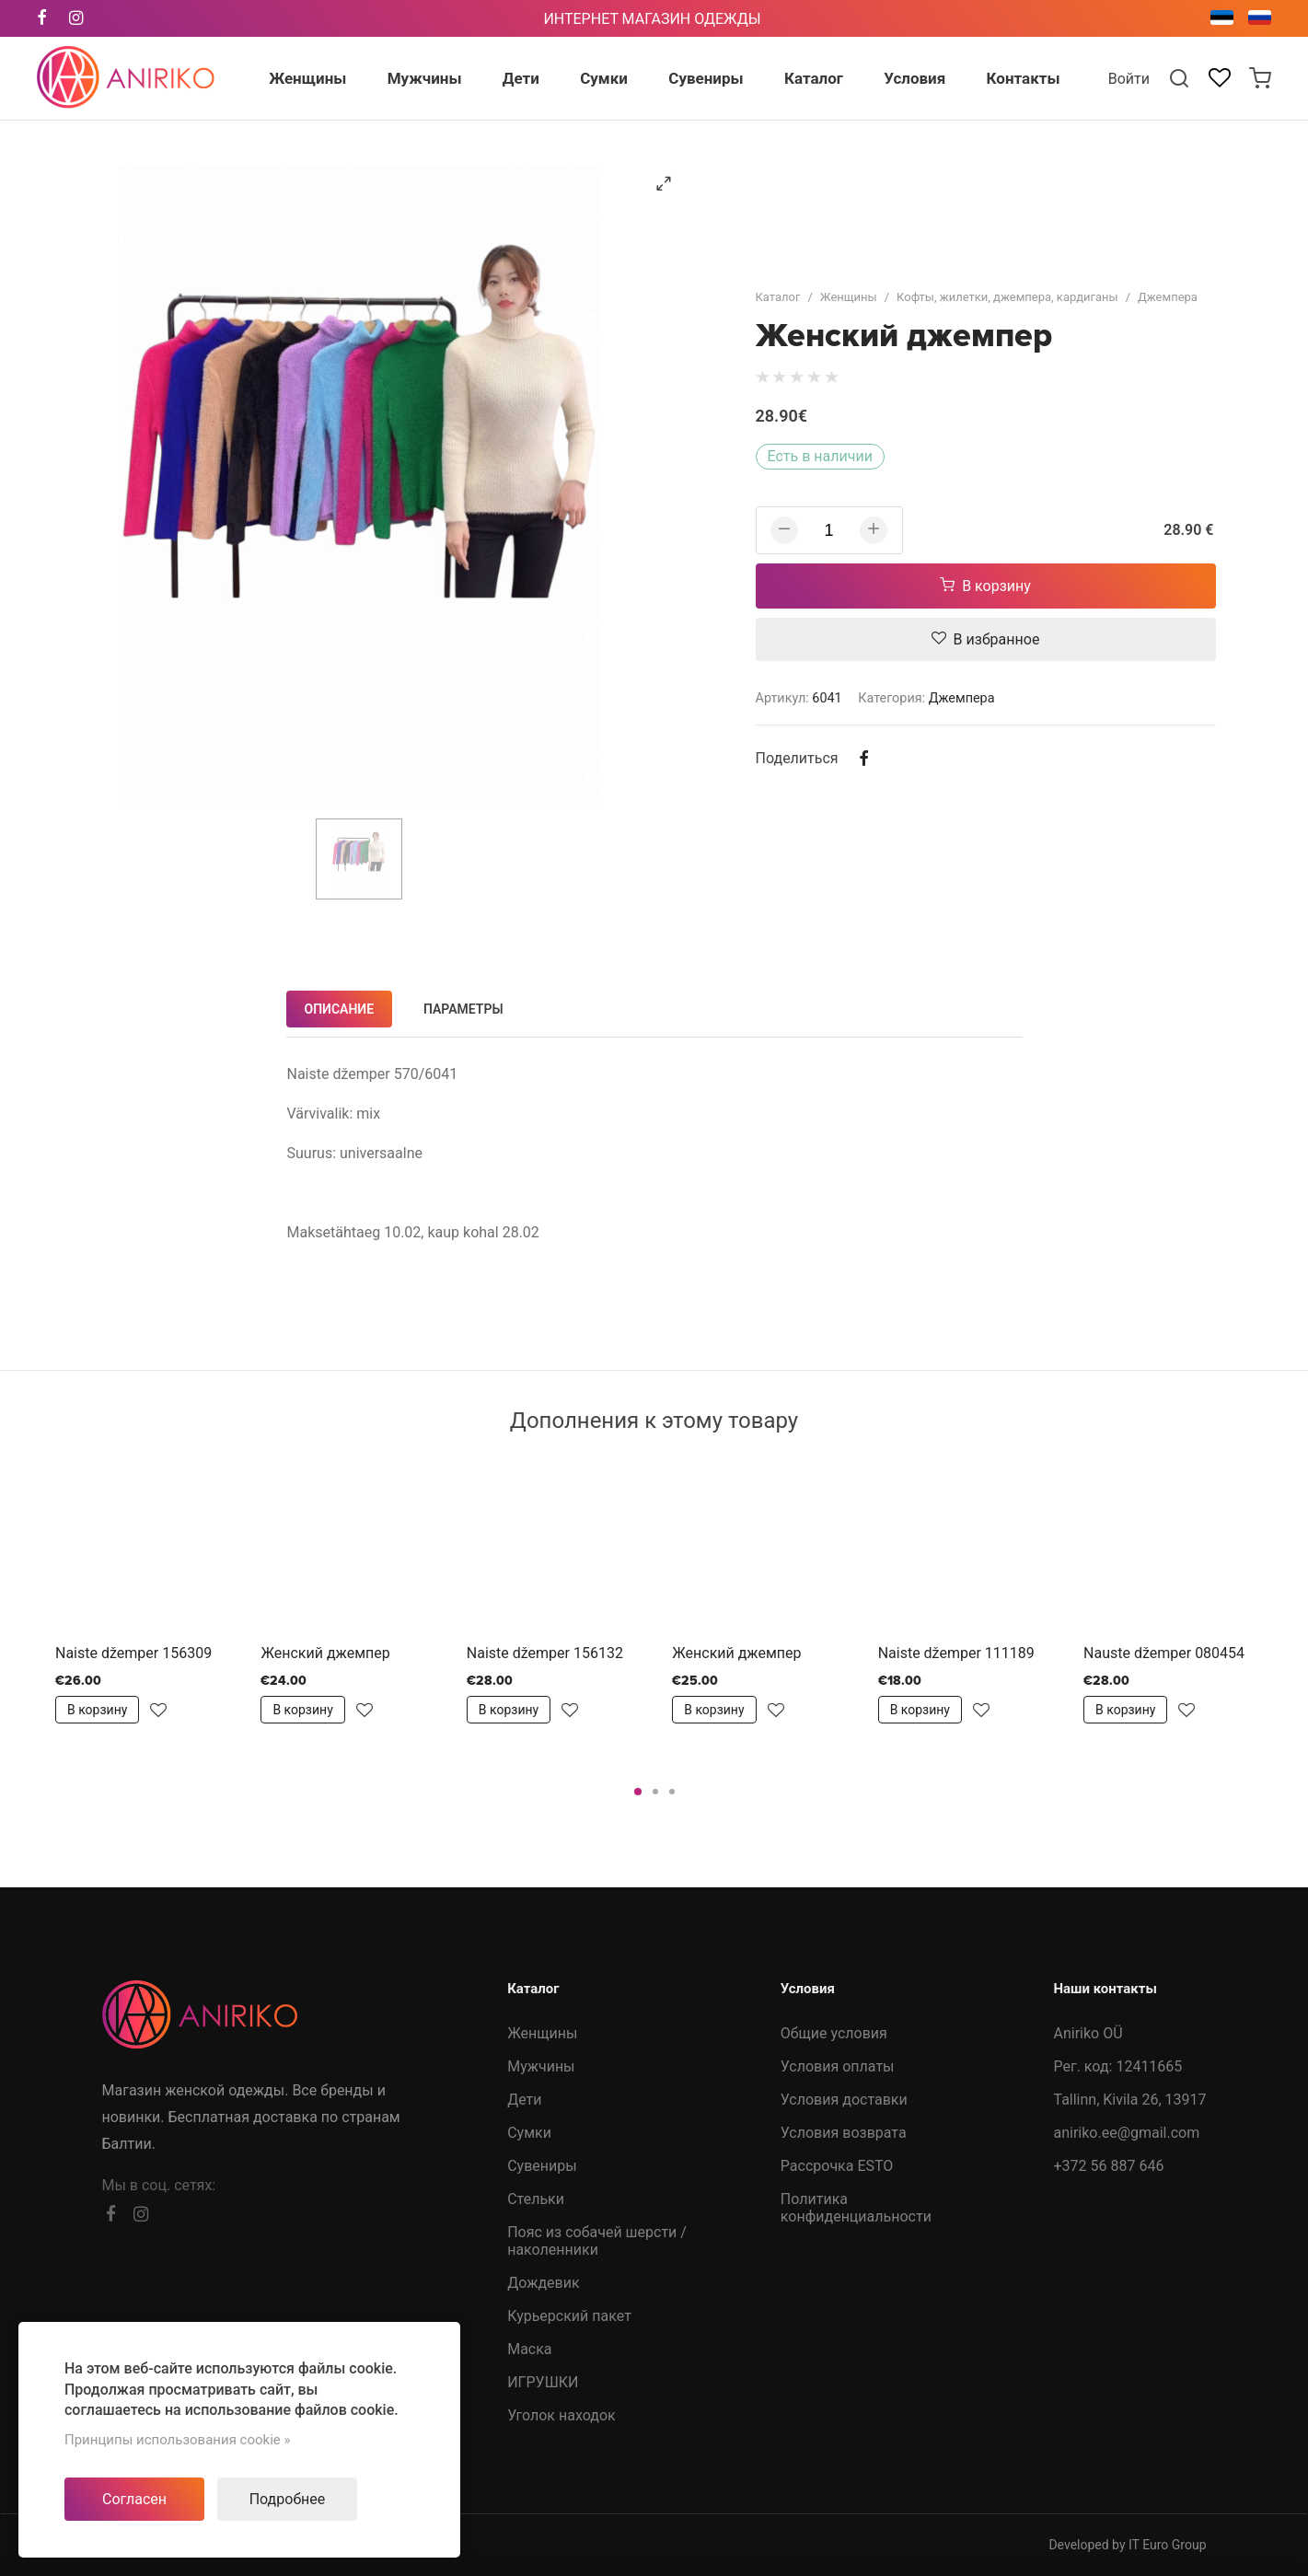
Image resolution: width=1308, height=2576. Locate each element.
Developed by (1127, 2544)
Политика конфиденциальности (856, 2207)
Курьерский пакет (569, 2316)
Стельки (535, 2199)
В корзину (985, 586)
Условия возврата (844, 2132)
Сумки (529, 2132)
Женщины (848, 297)
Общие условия (834, 2033)
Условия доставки (844, 2099)
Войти (1129, 78)
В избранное (986, 639)
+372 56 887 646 (1108, 2166)
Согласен (134, 2499)
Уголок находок (561, 2415)
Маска (529, 2349)
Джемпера (1168, 297)
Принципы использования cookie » (177, 2439)
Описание (340, 1009)
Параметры (463, 1009)
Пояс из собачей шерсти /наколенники (597, 2240)
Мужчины (540, 2066)
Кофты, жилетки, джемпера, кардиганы (1007, 297)
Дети (524, 2099)
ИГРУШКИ (542, 2382)
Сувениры (541, 2166)
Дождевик (543, 2283)
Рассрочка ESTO (837, 2166)
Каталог (778, 297)
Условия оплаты (838, 2066)
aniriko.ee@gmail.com (1126, 2132)
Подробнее (287, 2499)
